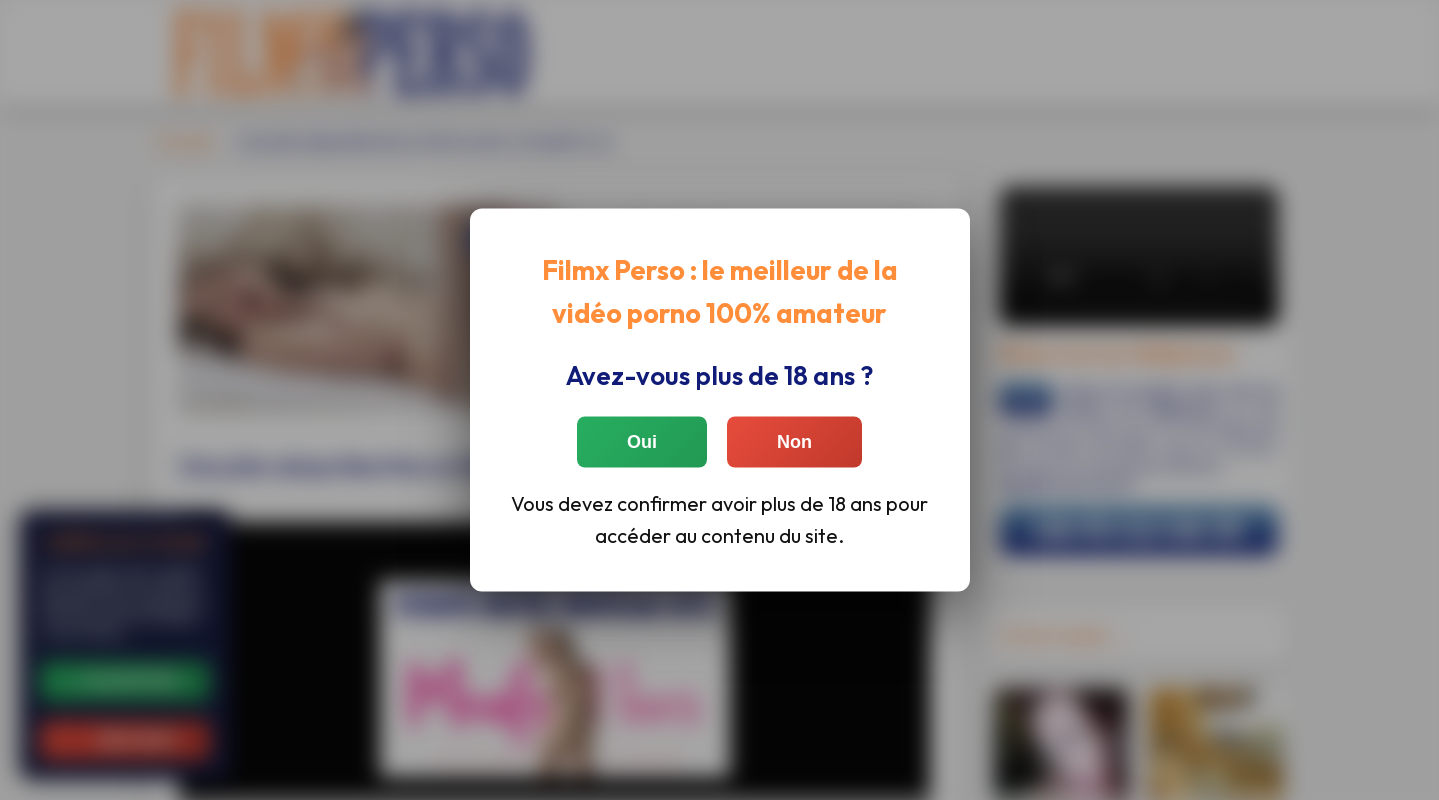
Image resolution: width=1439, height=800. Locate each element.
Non (794, 441)
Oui (642, 441)
